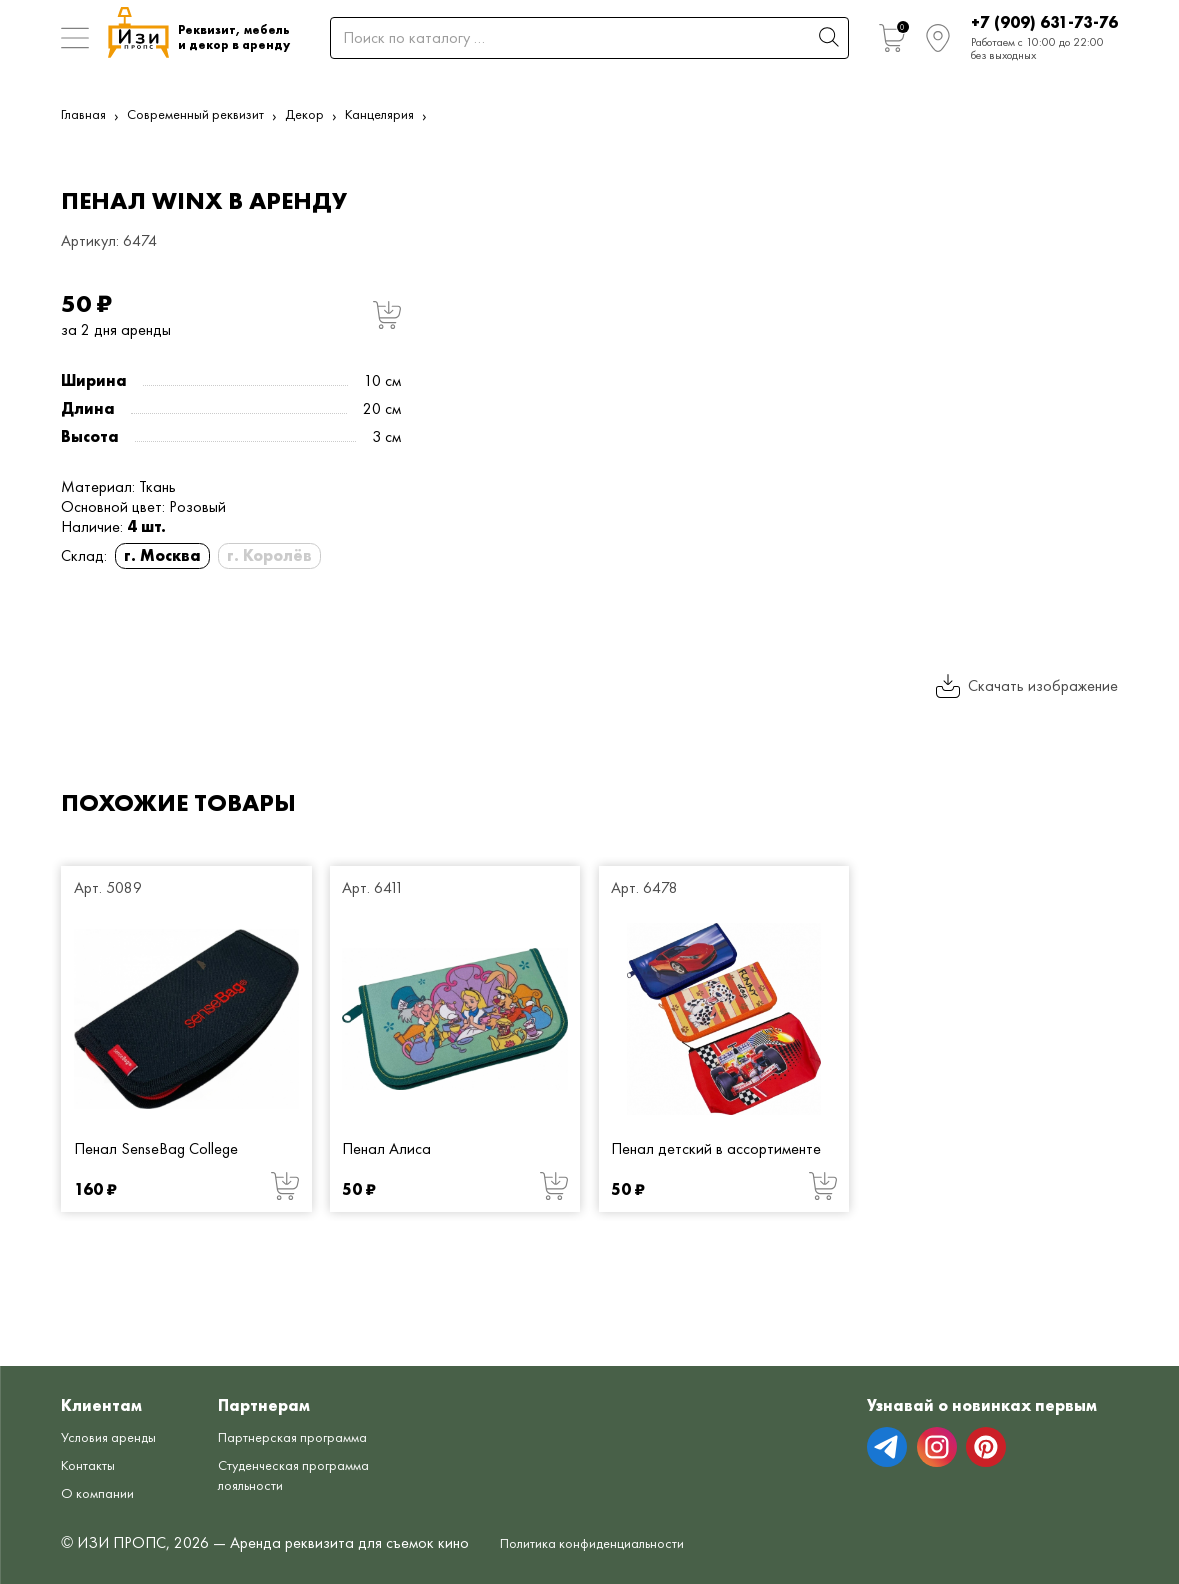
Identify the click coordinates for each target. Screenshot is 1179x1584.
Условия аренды (115, 1404)
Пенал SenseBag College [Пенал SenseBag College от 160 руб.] (156, 1148)
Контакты (93, 1432)
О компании (101, 1460)
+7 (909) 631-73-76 (1044, 22)
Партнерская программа (275, 1414)
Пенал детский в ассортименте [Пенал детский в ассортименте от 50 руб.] (716, 1148)
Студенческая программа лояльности (277, 1472)
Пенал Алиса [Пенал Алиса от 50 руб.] (386, 1148)
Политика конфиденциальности (607, 1543)
